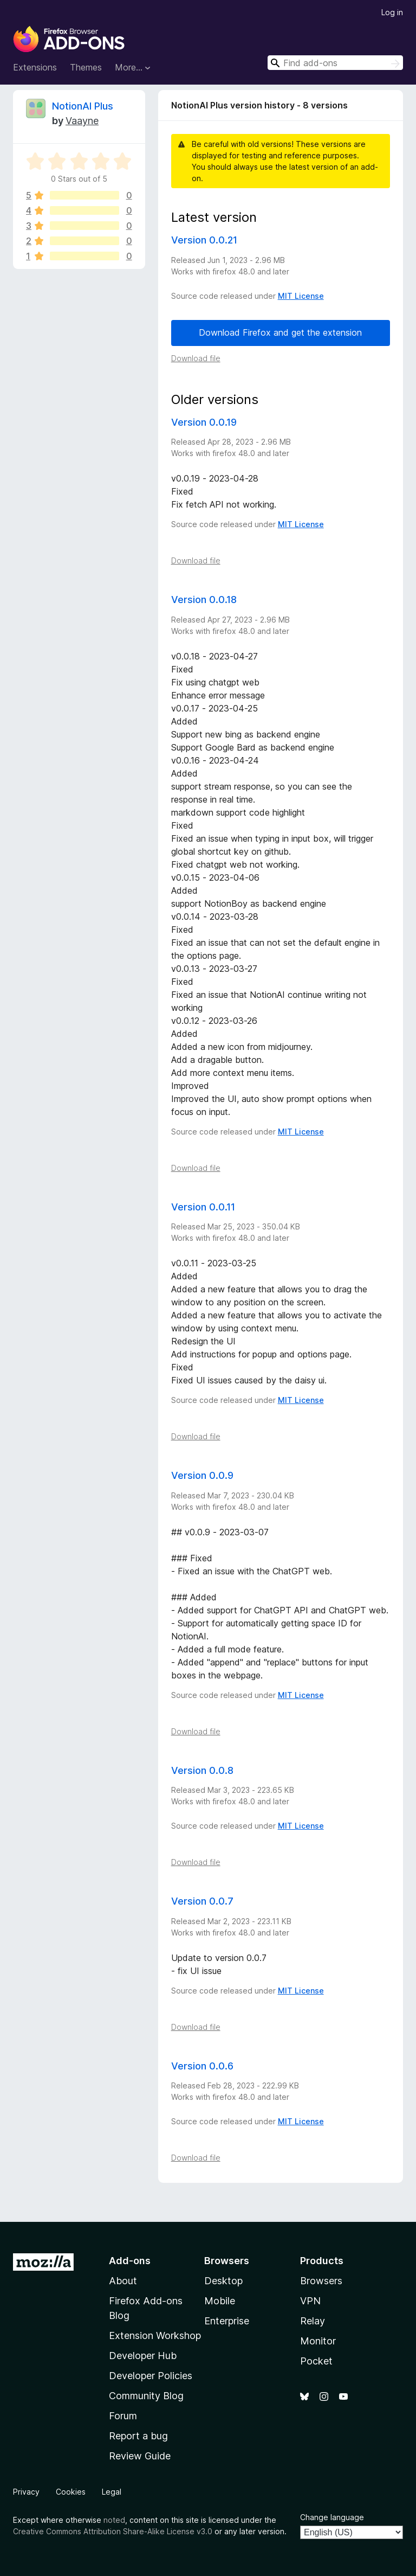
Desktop (223, 2280)
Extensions (35, 67)
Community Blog (146, 2395)
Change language (332, 2517)
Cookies (71, 2491)
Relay (312, 2321)
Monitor (318, 2341)
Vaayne (82, 120)
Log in (392, 12)
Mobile (219, 2300)
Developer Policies (150, 2375)
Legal (111, 2491)
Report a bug (138, 2436)
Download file (195, 358)
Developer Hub (143, 2355)
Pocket (316, 2361)
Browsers (321, 2280)
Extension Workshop (155, 2335)
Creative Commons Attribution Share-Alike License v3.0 (112, 2531)
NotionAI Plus (82, 106)
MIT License (301, 295)
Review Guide (140, 2456)
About (123, 2280)
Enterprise (226, 2321)
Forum (123, 2415)
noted (114, 2519)
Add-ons (130, 2260)
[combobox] (335, 62)
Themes (86, 67)
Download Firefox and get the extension (280, 332)
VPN (310, 2300)
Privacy (26, 2491)
